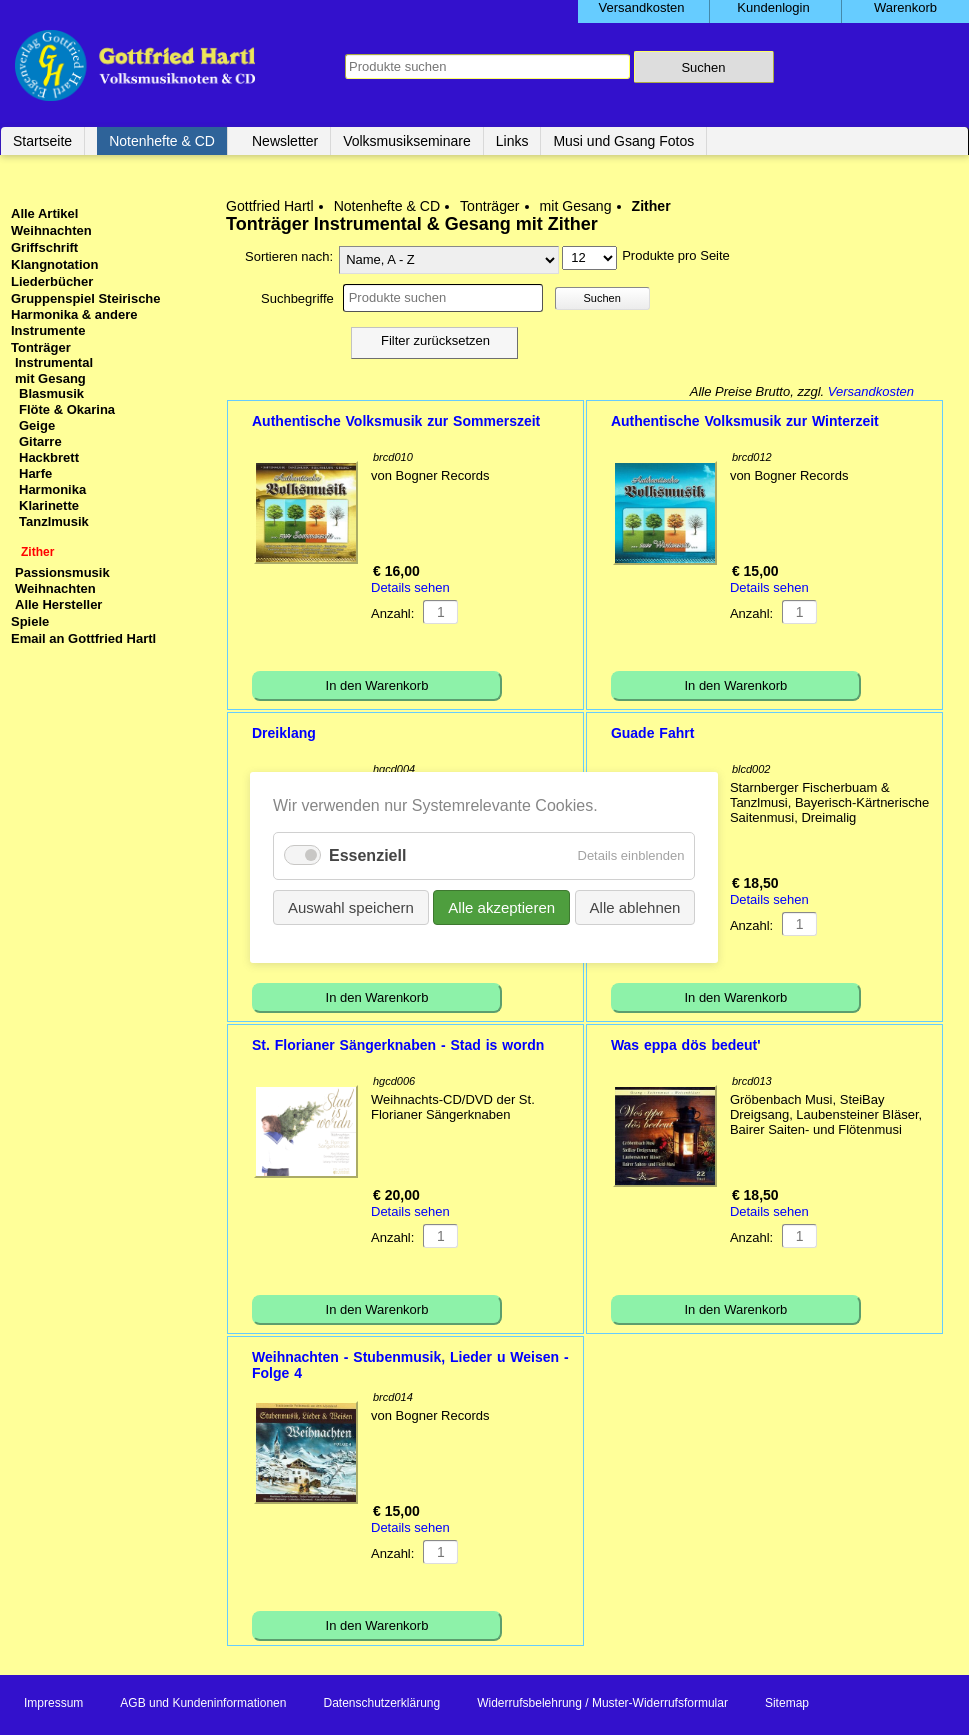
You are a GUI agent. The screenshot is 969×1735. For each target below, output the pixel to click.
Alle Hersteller (58, 604)
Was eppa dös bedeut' (686, 1045)
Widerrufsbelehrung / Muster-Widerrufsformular (602, 1703)
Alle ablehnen (635, 907)
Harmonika (52, 489)
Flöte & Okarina (67, 409)
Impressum (53, 1703)
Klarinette (49, 505)
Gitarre (40, 441)
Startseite (42, 141)
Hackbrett (49, 457)
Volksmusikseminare (407, 141)
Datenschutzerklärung (381, 1703)
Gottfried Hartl (270, 206)
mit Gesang (576, 206)
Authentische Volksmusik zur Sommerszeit (396, 421)
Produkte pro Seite (676, 255)
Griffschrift (44, 247)
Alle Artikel (44, 213)
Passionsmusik (62, 572)
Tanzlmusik (54, 521)
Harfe (35, 473)
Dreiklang (284, 733)
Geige (37, 425)
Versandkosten (871, 391)
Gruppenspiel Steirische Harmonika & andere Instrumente (86, 314)
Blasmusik (51, 393)
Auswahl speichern (351, 907)
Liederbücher (52, 281)
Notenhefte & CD (162, 141)
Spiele (30, 621)
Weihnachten (51, 230)
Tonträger (489, 206)
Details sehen (410, 587)
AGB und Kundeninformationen (203, 1703)
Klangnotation (54, 264)
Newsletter (285, 141)
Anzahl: (392, 613)
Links (512, 141)
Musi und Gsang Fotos (623, 141)
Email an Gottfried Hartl (83, 638)
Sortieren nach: (289, 256)
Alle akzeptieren (502, 907)
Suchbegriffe (297, 298)
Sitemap (787, 1703)
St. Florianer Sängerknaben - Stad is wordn (398, 1045)
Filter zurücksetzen (435, 340)
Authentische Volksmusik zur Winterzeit (745, 421)
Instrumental (54, 362)
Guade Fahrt (652, 733)
